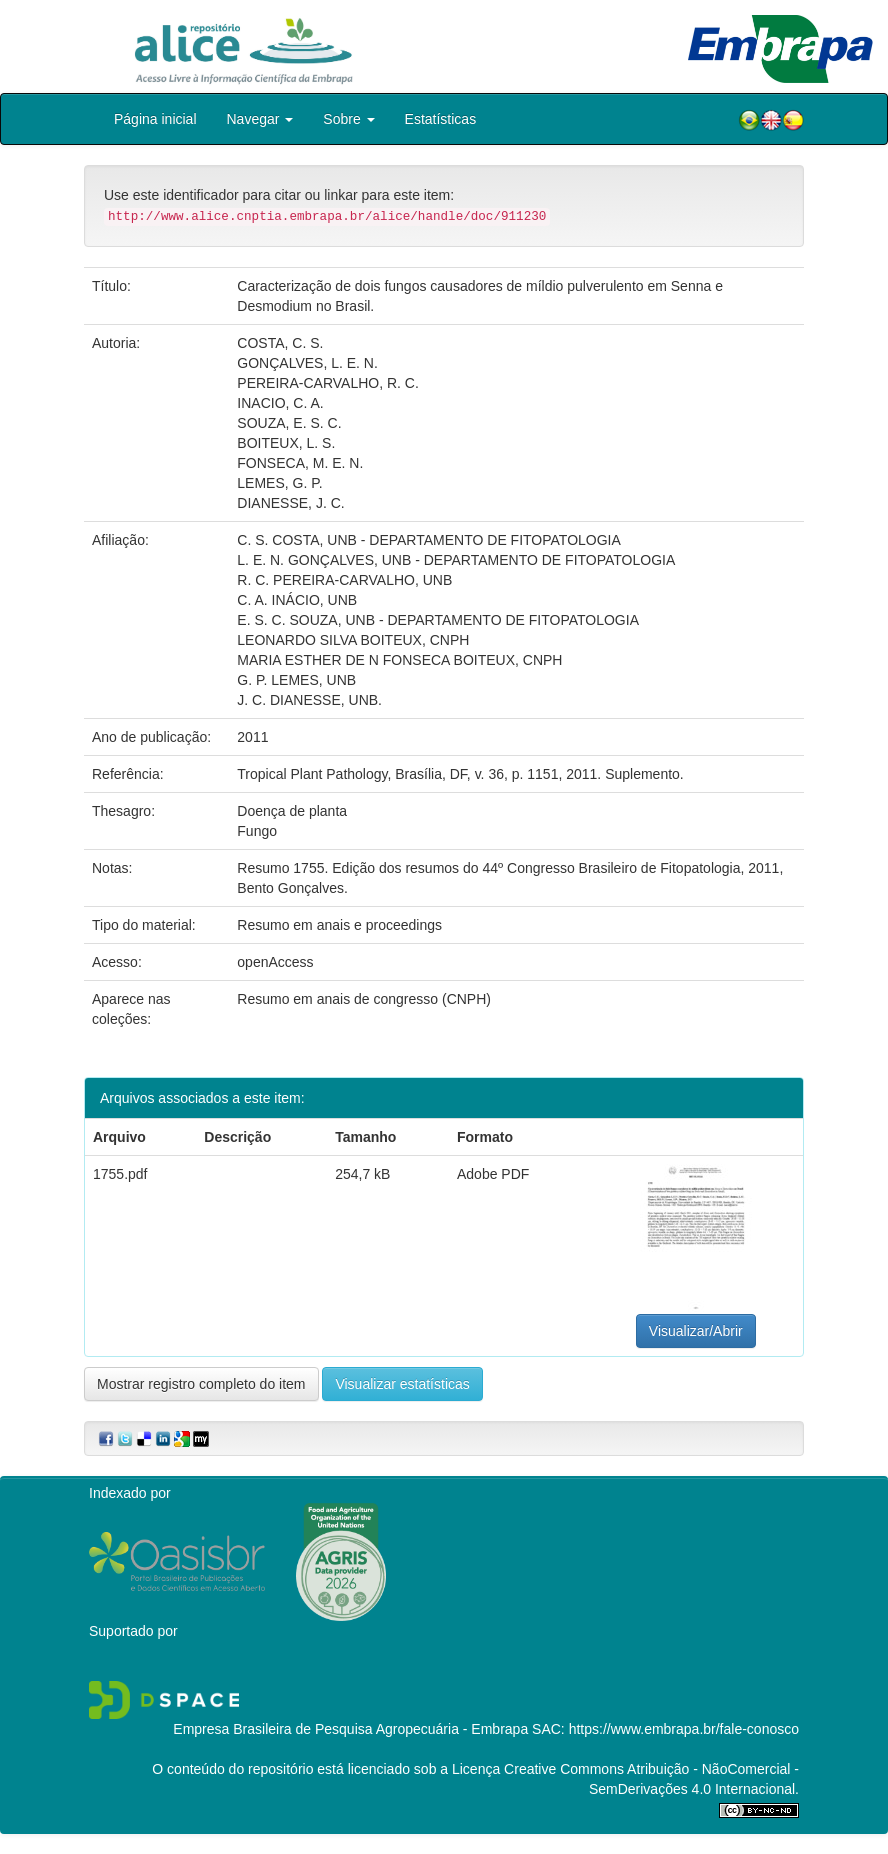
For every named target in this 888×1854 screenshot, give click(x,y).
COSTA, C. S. (280, 343)
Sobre (348, 119)
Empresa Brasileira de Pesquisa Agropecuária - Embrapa (350, 1729)
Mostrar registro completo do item (201, 1384)
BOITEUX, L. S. (286, 443)
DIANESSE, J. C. (290, 503)
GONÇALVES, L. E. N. (307, 363)
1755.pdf (120, 1174)
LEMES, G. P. (279, 483)
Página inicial (155, 119)
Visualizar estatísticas (402, 1384)
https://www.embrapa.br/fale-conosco (684, 1729)
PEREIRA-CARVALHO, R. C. (328, 383)
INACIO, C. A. (280, 403)
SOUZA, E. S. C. (289, 423)
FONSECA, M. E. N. (300, 463)
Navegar (260, 119)
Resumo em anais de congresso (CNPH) (364, 999)
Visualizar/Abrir (696, 1331)
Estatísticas (441, 119)
